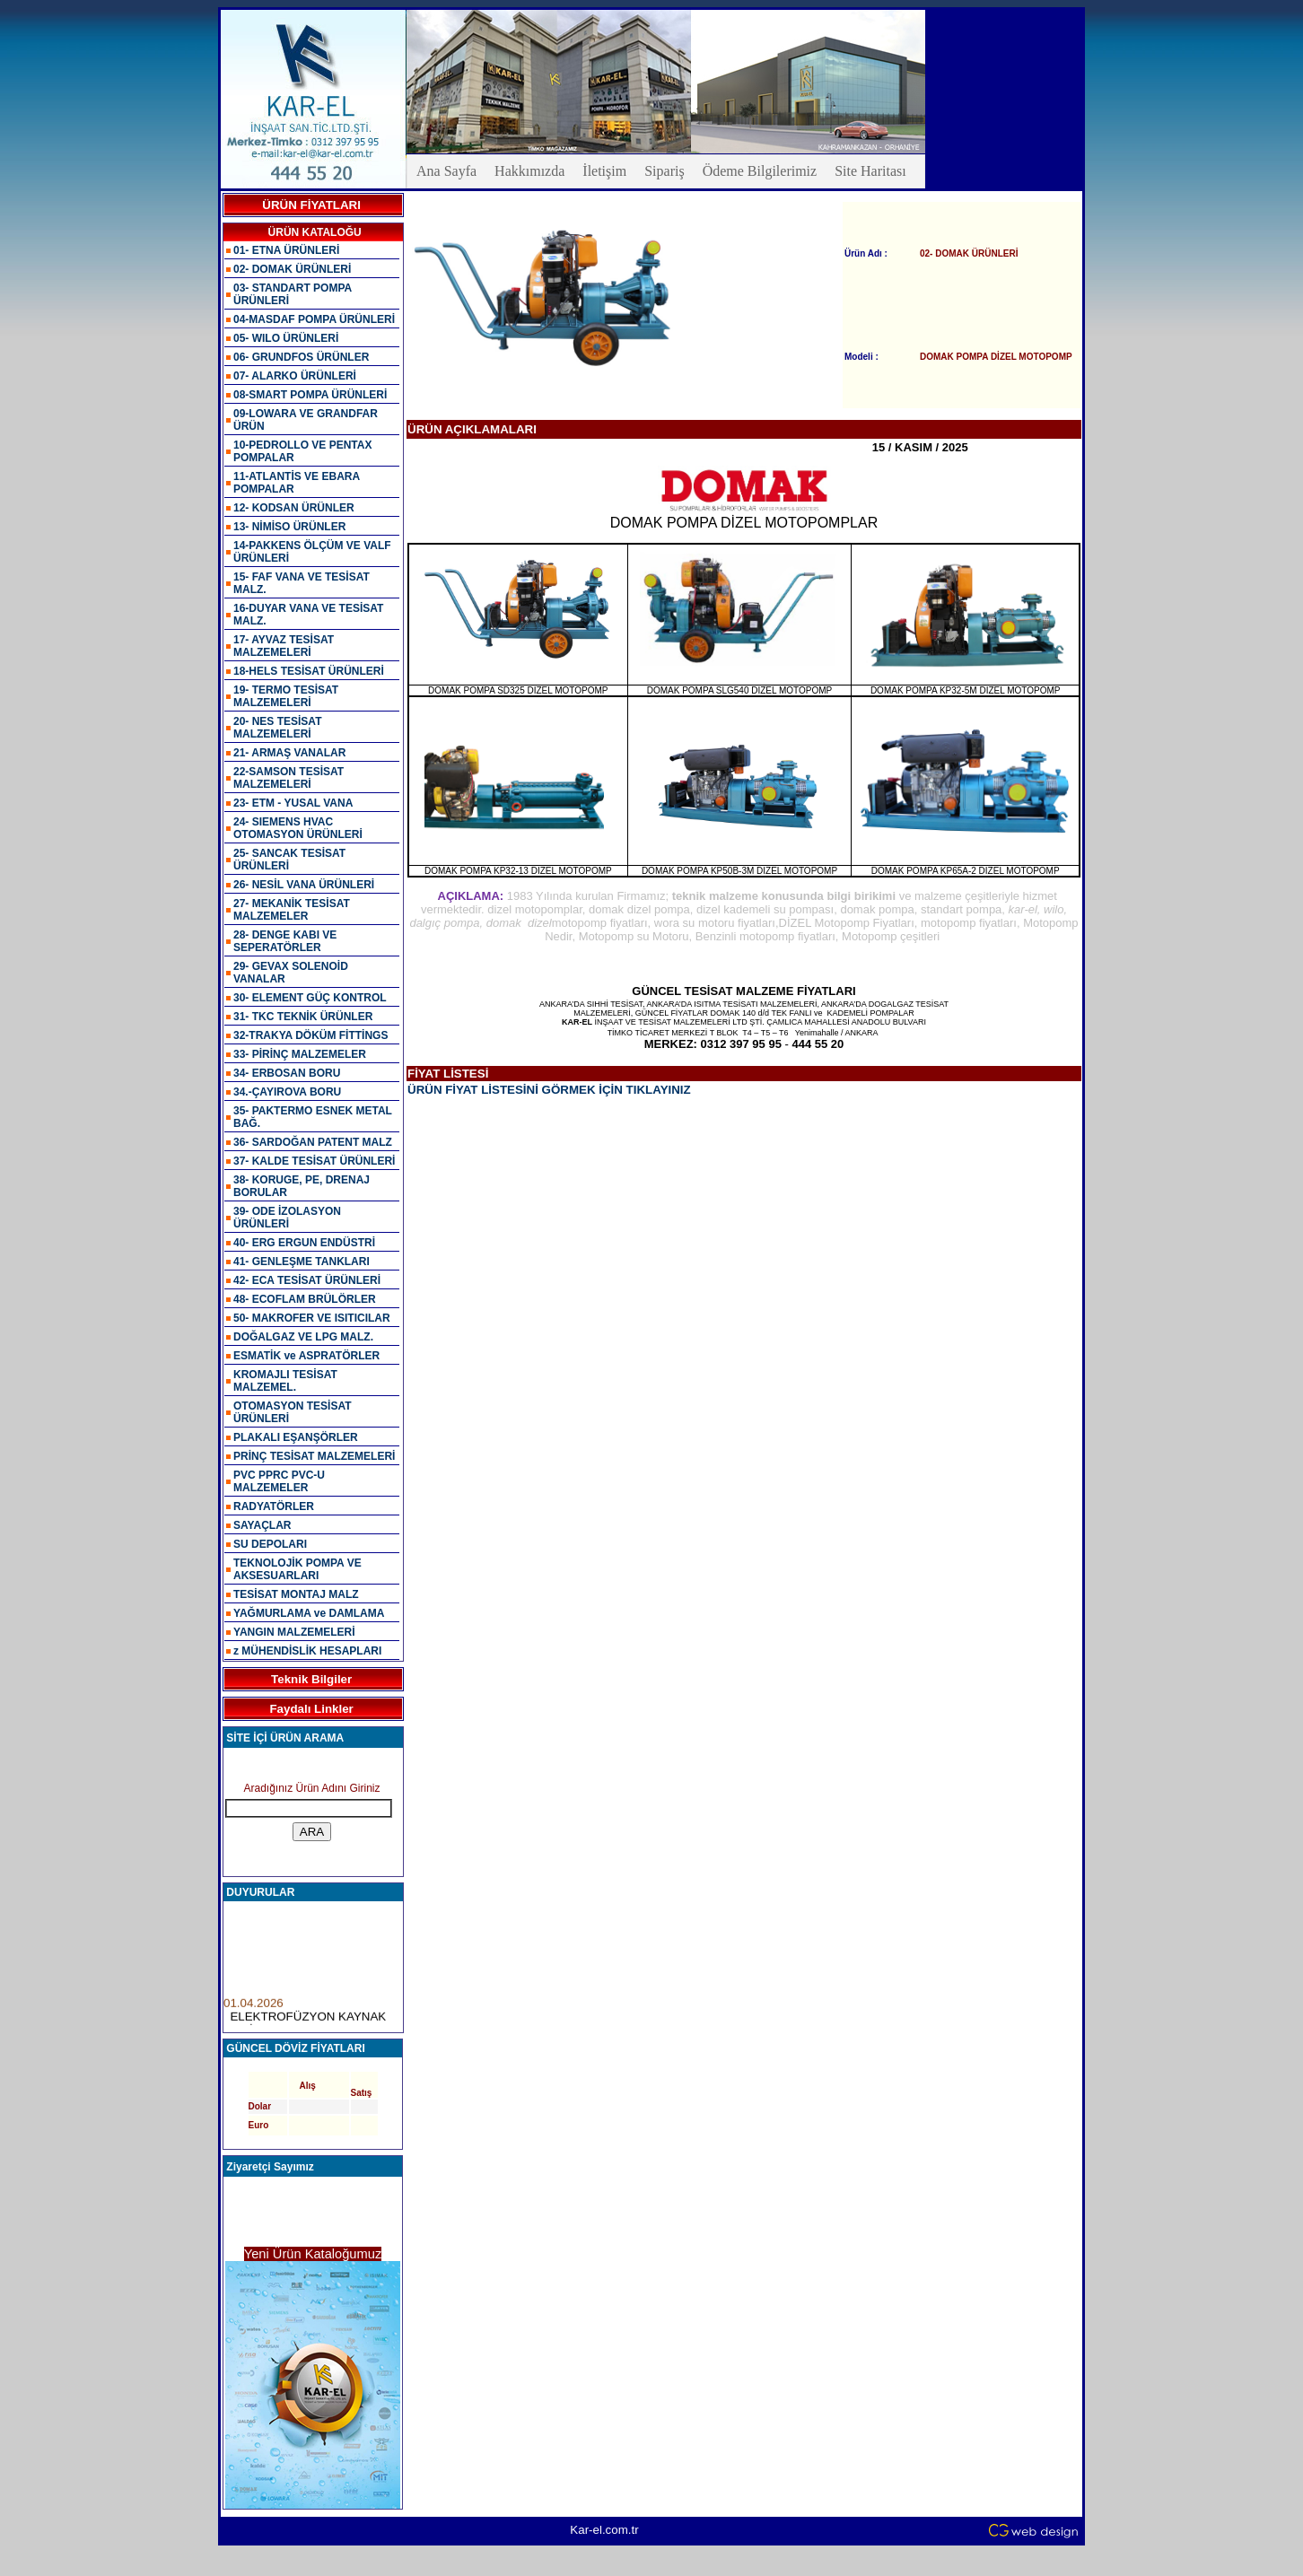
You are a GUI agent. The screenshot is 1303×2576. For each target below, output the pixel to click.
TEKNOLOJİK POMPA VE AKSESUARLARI (297, 1569)
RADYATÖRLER (273, 1506)
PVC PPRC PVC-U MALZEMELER (279, 1481)
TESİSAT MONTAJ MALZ (296, 1594)
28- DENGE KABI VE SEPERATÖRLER (285, 941)
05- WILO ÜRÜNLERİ (285, 338)
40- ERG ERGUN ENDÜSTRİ (304, 1242)
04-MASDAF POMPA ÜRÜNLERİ (314, 319)
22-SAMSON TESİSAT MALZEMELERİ (288, 777)
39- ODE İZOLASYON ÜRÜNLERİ (287, 1217)
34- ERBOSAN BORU (286, 1073)
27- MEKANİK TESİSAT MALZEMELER (291, 909)
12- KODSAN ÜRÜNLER (293, 508)
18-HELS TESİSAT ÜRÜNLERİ (308, 671)
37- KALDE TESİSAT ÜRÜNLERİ (314, 1161)
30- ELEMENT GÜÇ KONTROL (310, 997)
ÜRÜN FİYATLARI (311, 205)
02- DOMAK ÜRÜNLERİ (292, 269)
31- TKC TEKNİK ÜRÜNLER (302, 1016)
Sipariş (664, 171)
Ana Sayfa (446, 171)
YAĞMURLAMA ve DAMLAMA (308, 1613)
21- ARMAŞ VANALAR (289, 753)
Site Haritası (870, 171)
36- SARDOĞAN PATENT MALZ (312, 1142)
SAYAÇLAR (262, 1525)
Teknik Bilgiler (311, 1679)
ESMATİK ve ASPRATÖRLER (306, 1355)
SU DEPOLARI (270, 1544)
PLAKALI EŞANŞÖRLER (295, 1437)
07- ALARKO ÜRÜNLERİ (294, 376)
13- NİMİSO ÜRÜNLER (289, 526)
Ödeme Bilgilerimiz (760, 171)
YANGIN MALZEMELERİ (294, 1632)
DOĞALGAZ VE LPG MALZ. (303, 1337)
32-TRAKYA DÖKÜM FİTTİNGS (310, 1035)
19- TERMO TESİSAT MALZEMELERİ (285, 696)
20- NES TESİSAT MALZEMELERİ (277, 727)
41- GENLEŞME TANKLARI (301, 1261)
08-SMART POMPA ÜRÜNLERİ (310, 395)
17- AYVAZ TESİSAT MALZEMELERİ (283, 646)
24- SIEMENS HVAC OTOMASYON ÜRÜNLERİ (298, 828)
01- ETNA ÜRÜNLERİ (286, 250)
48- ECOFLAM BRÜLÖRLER (304, 1299)
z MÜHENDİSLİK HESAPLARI (307, 1651)
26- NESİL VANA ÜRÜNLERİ (303, 884)
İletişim (604, 171)
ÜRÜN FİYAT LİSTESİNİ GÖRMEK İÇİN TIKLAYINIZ (549, 1089)
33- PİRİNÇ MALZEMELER (299, 1054)
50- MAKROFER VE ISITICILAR (311, 1318)
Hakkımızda (529, 171)
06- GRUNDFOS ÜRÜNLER (301, 357)
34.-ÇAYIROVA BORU (287, 1092)
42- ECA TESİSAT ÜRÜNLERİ (306, 1280)
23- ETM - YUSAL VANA (293, 803)
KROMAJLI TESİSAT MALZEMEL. (285, 1380)
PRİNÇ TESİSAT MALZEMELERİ (314, 1456)
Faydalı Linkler (311, 1709)
